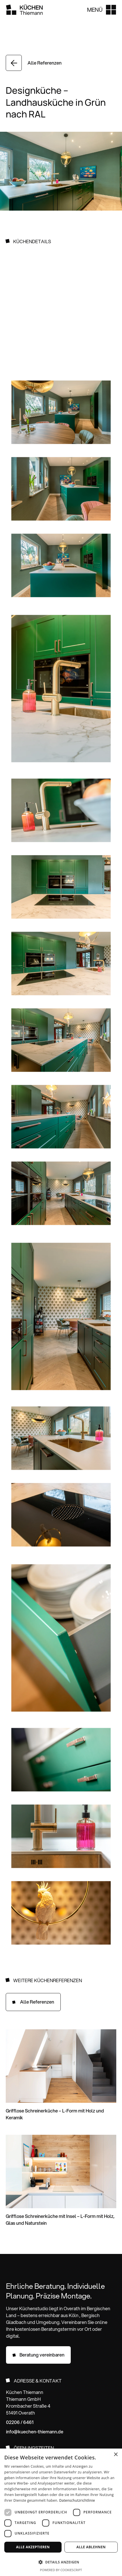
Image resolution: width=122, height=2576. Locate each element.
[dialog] (61, 2512)
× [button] (115, 2455)
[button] (101, 10)
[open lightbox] (61, 413)
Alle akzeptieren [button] (33, 2547)
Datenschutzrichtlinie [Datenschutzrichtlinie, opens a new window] (77, 2500)
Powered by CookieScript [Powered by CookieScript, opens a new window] (61, 2570)
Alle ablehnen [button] (91, 2547)
